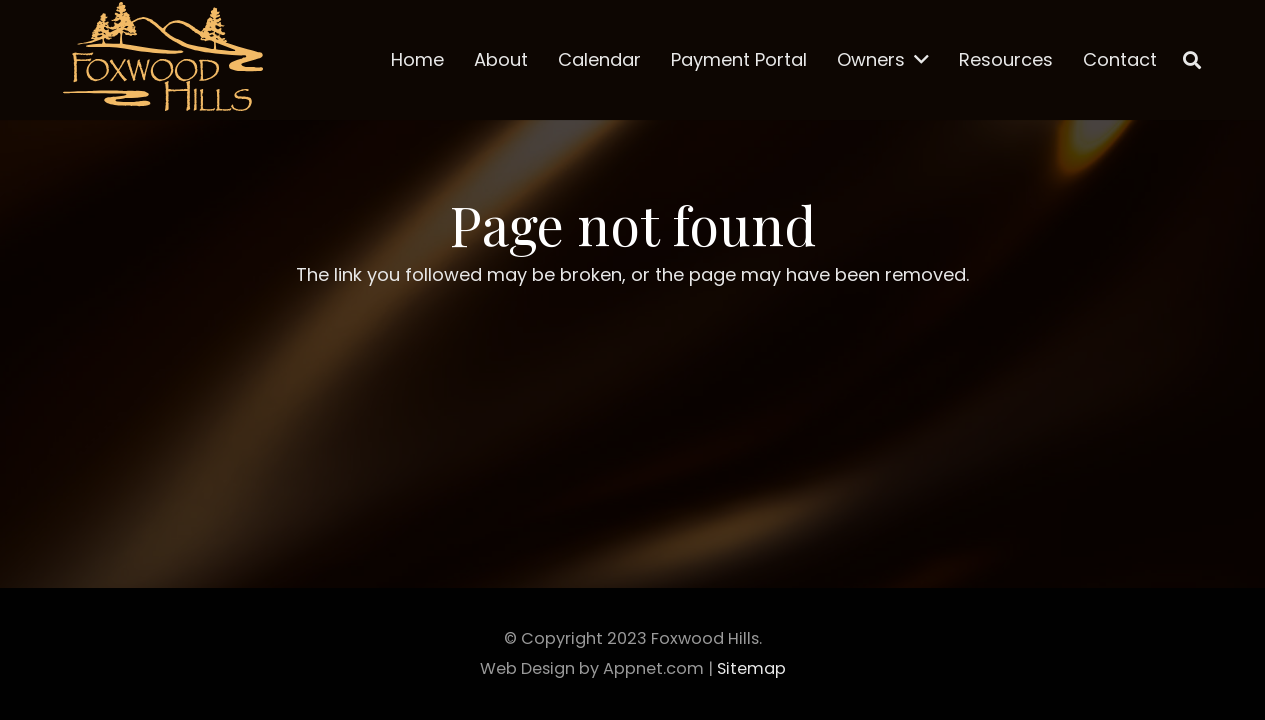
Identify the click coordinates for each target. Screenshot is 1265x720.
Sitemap (751, 668)
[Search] (1192, 60)
